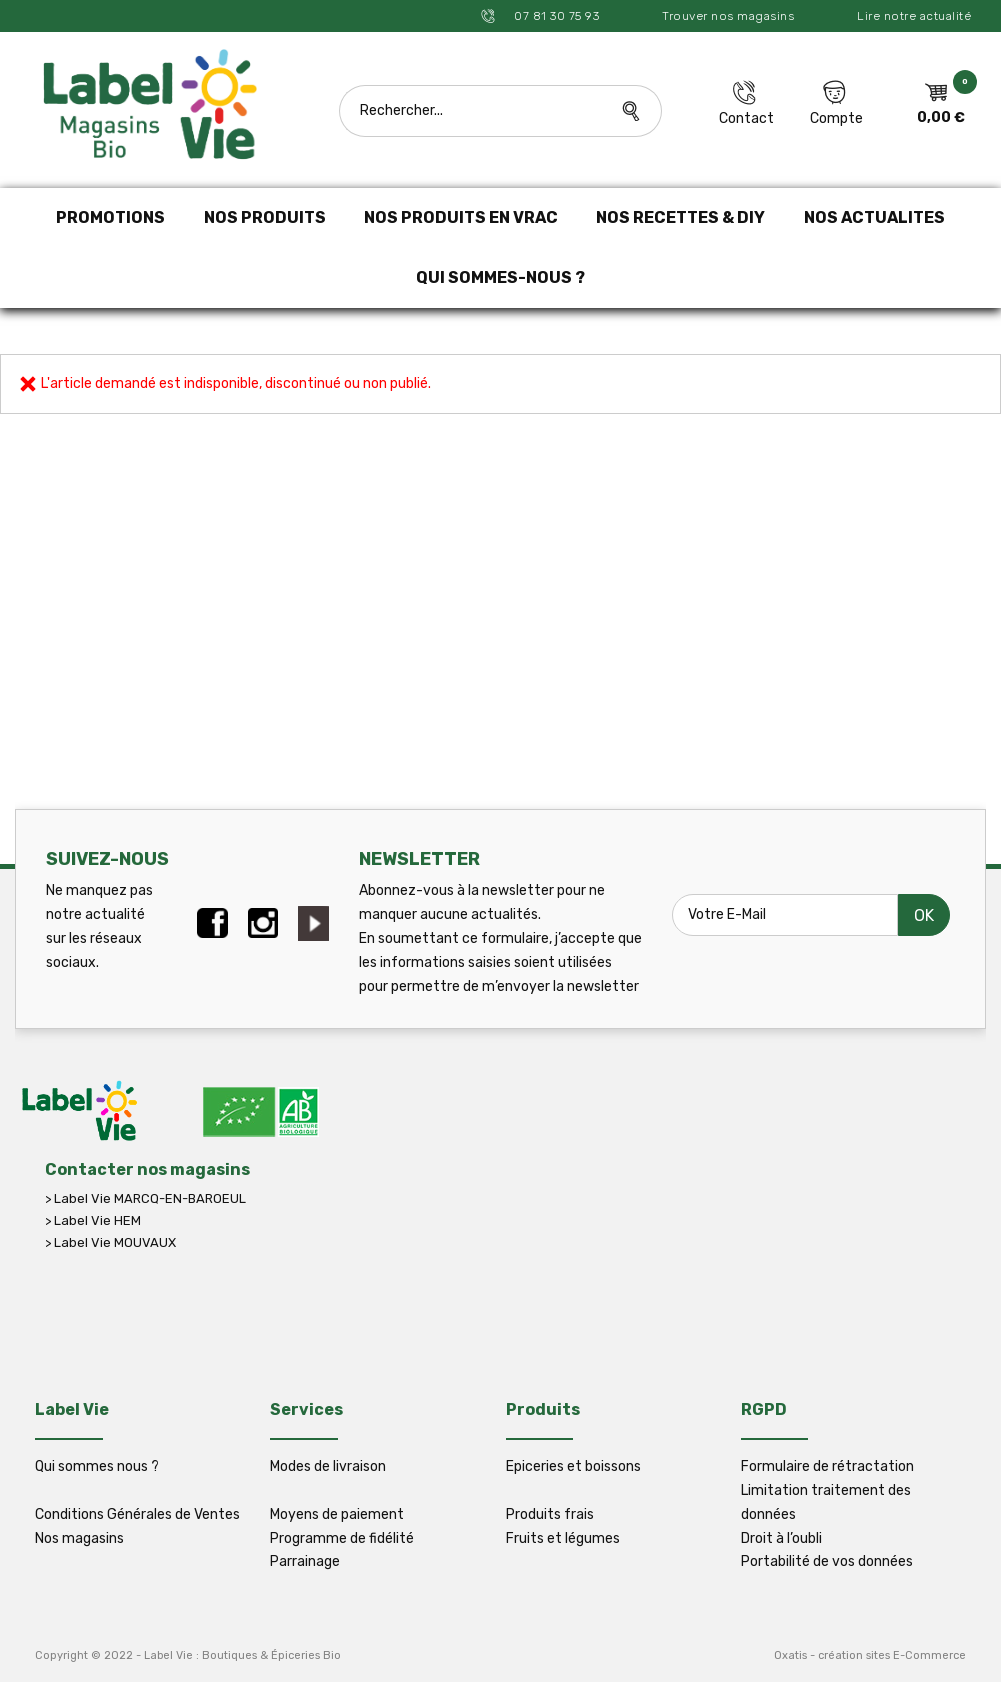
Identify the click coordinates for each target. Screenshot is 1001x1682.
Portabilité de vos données (827, 1561)
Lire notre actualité (914, 16)
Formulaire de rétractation (827, 1466)
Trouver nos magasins (728, 16)
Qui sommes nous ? (97, 1466)
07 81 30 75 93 (555, 16)
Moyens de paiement (337, 1514)
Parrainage (305, 1561)
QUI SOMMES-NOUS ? (500, 277)
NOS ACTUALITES (874, 217)
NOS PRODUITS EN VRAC (461, 217)
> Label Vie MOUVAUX (110, 1242)
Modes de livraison (328, 1466)
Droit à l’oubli (781, 1538)
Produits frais (550, 1514)
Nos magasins (79, 1538)
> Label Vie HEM (93, 1220)
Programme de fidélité (342, 1538)
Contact (746, 118)
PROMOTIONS (110, 217)
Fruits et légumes (563, 1538)
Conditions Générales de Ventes (137, 1514)
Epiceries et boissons (573, 1466)
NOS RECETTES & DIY (680, 217)
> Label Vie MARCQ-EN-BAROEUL (145, 1198)
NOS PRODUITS (265, 217)
